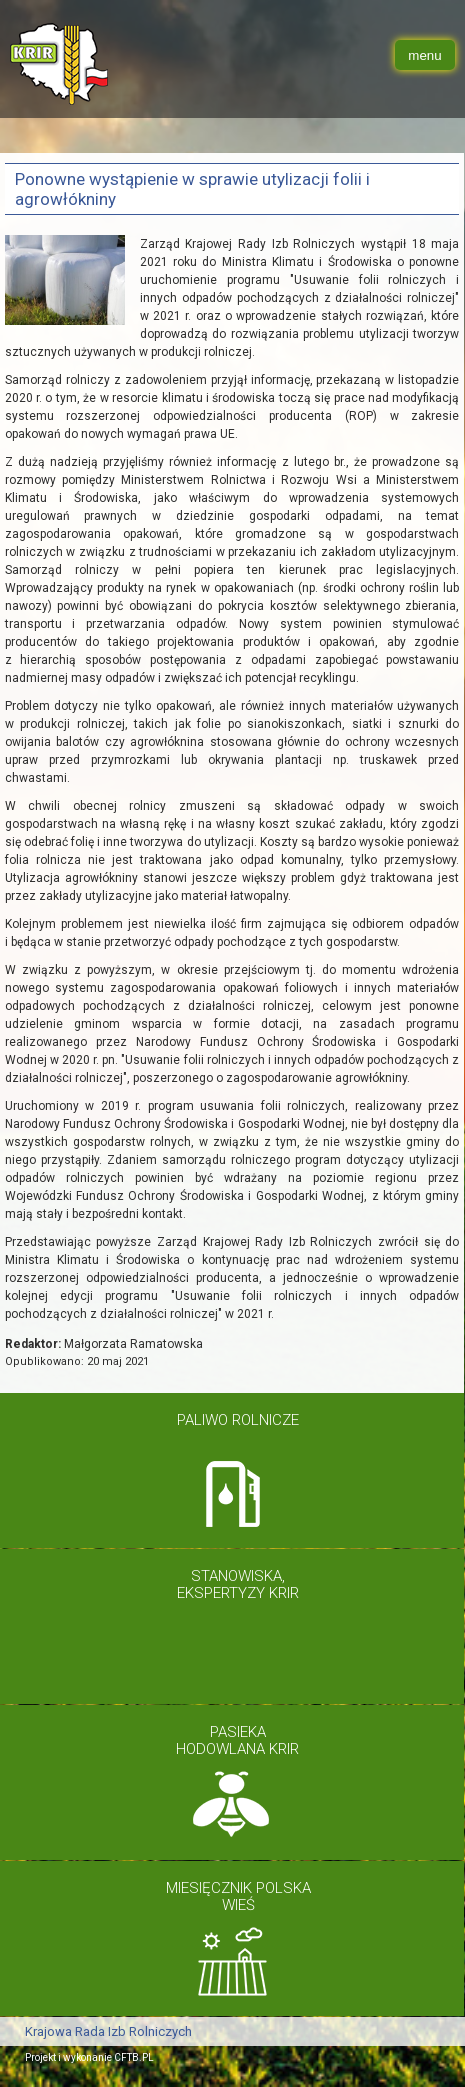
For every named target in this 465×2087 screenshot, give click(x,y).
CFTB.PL (134, 2057)
